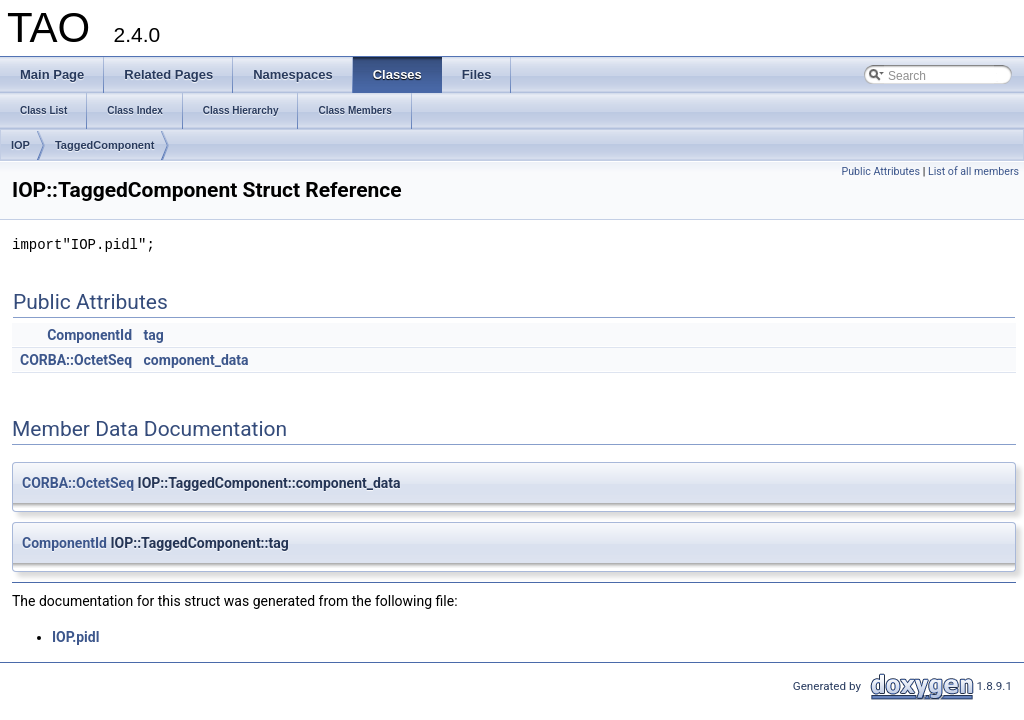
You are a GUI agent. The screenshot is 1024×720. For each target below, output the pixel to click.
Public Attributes (880, 171)
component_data (196, 360)
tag (154, 335)
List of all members (973, 171)
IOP (20, 145)
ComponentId (89, 335)
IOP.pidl (75, 637)
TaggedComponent (104, 145)
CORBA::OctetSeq (76, 360)
